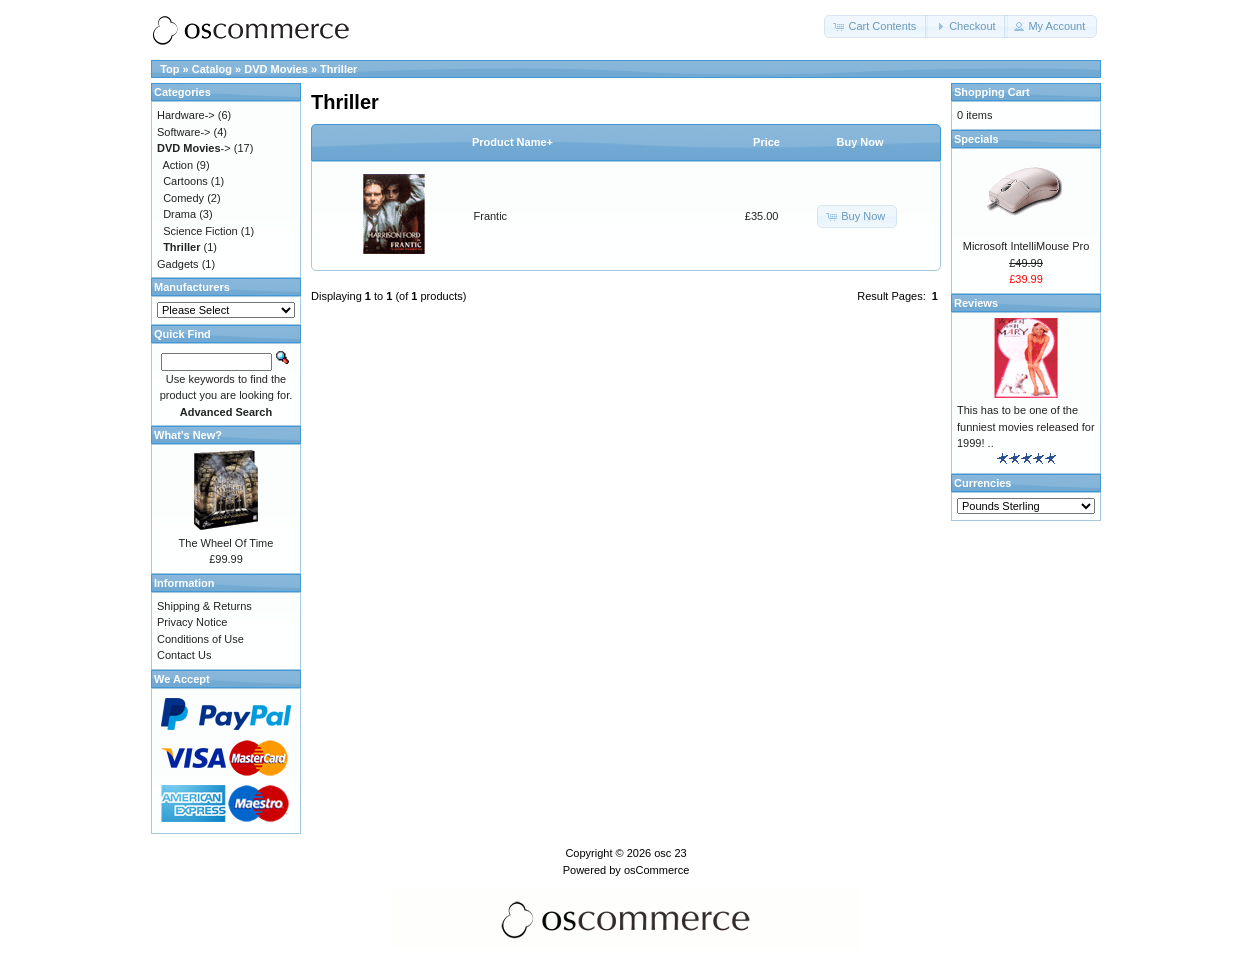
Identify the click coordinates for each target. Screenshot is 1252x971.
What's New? (188, 435)
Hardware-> (186, 115)
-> (194, 148)
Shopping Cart (992, 92)
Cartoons (185, 181)
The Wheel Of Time (226, 543)
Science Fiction (200, 231)
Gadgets (178, 264)
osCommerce (656, 870)
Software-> (184, 132)
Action (178, 165)
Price (766, 142)
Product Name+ (512, 142)
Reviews (976, 303)
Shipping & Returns (204, 606)
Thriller (338, 69)
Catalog (212, 69)
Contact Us (184, 655)
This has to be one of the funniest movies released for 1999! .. (1026, 426)
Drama (179, 214)
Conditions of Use (200, 639)
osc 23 (670, 853)
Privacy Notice (192, 622)
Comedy (183, 198)
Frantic (491, 216)
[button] (876, 26)
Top (169, 69)
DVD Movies (276, 69)
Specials (976, 139)
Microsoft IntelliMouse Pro (1026, 246)
